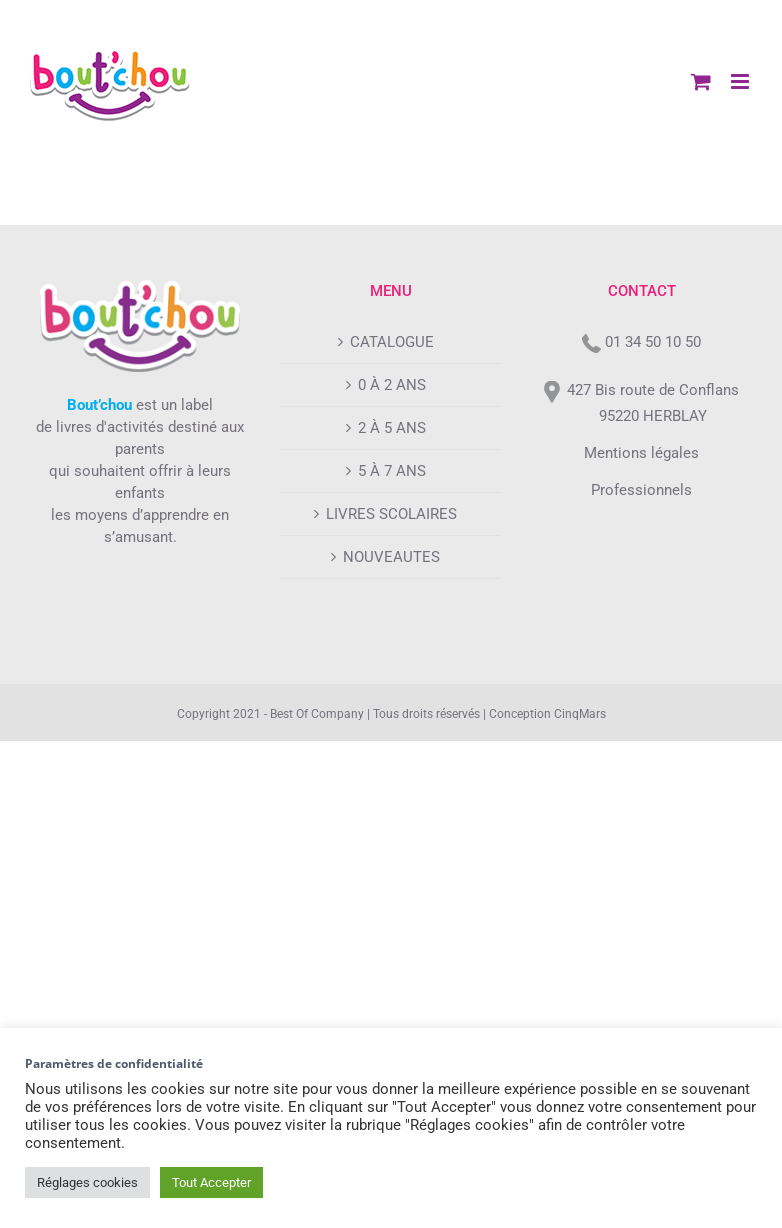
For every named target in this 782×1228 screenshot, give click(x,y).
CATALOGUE (392, 342)
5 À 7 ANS (392, 471)
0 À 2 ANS (392, 385)
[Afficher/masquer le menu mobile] (741, 81)
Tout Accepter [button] (211, 1182)
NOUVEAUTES (391, 557)
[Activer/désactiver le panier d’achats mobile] (701, 81)
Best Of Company (317, 714)
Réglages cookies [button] (87, 1182)
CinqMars (580, 714)
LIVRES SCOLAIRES (391, 514)
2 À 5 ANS (392, 428)
